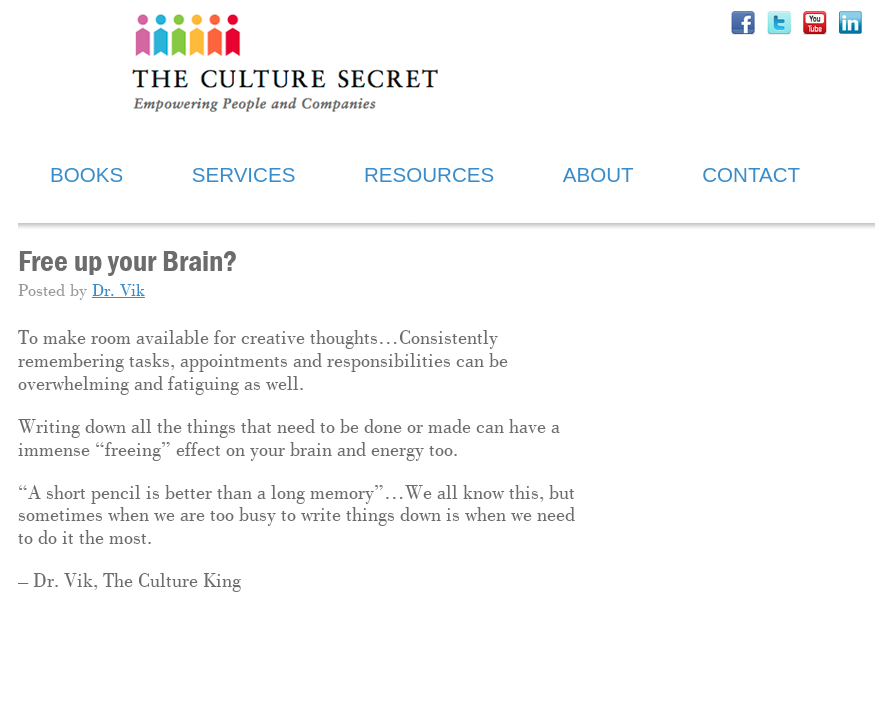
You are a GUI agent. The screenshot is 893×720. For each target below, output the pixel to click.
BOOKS (86, 174)
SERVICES (244, 174)
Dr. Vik (118, 291)
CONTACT (751, 174)
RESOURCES (429, 174)
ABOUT (598, 174)
